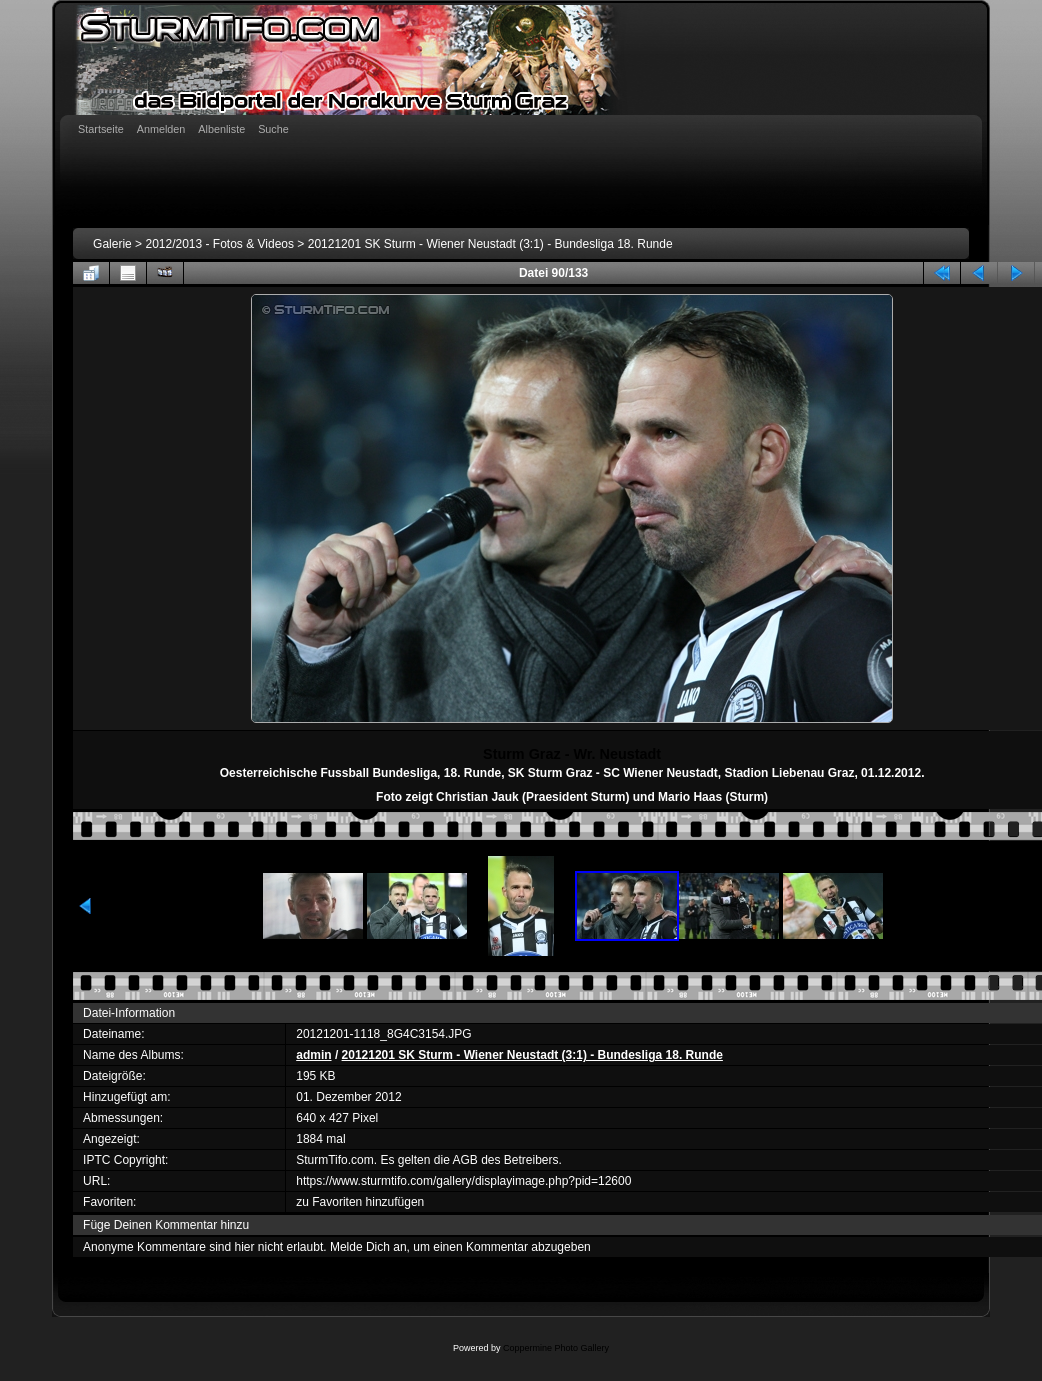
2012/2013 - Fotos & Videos (219, 244)
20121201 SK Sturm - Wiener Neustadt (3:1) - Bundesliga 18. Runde (490, 244)
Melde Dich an (368, 1247)
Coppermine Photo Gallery (556, 1348)
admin (313, 1055)
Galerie (112, 244)
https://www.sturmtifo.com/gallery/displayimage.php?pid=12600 (463, 1181)
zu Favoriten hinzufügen (360, 1202)
